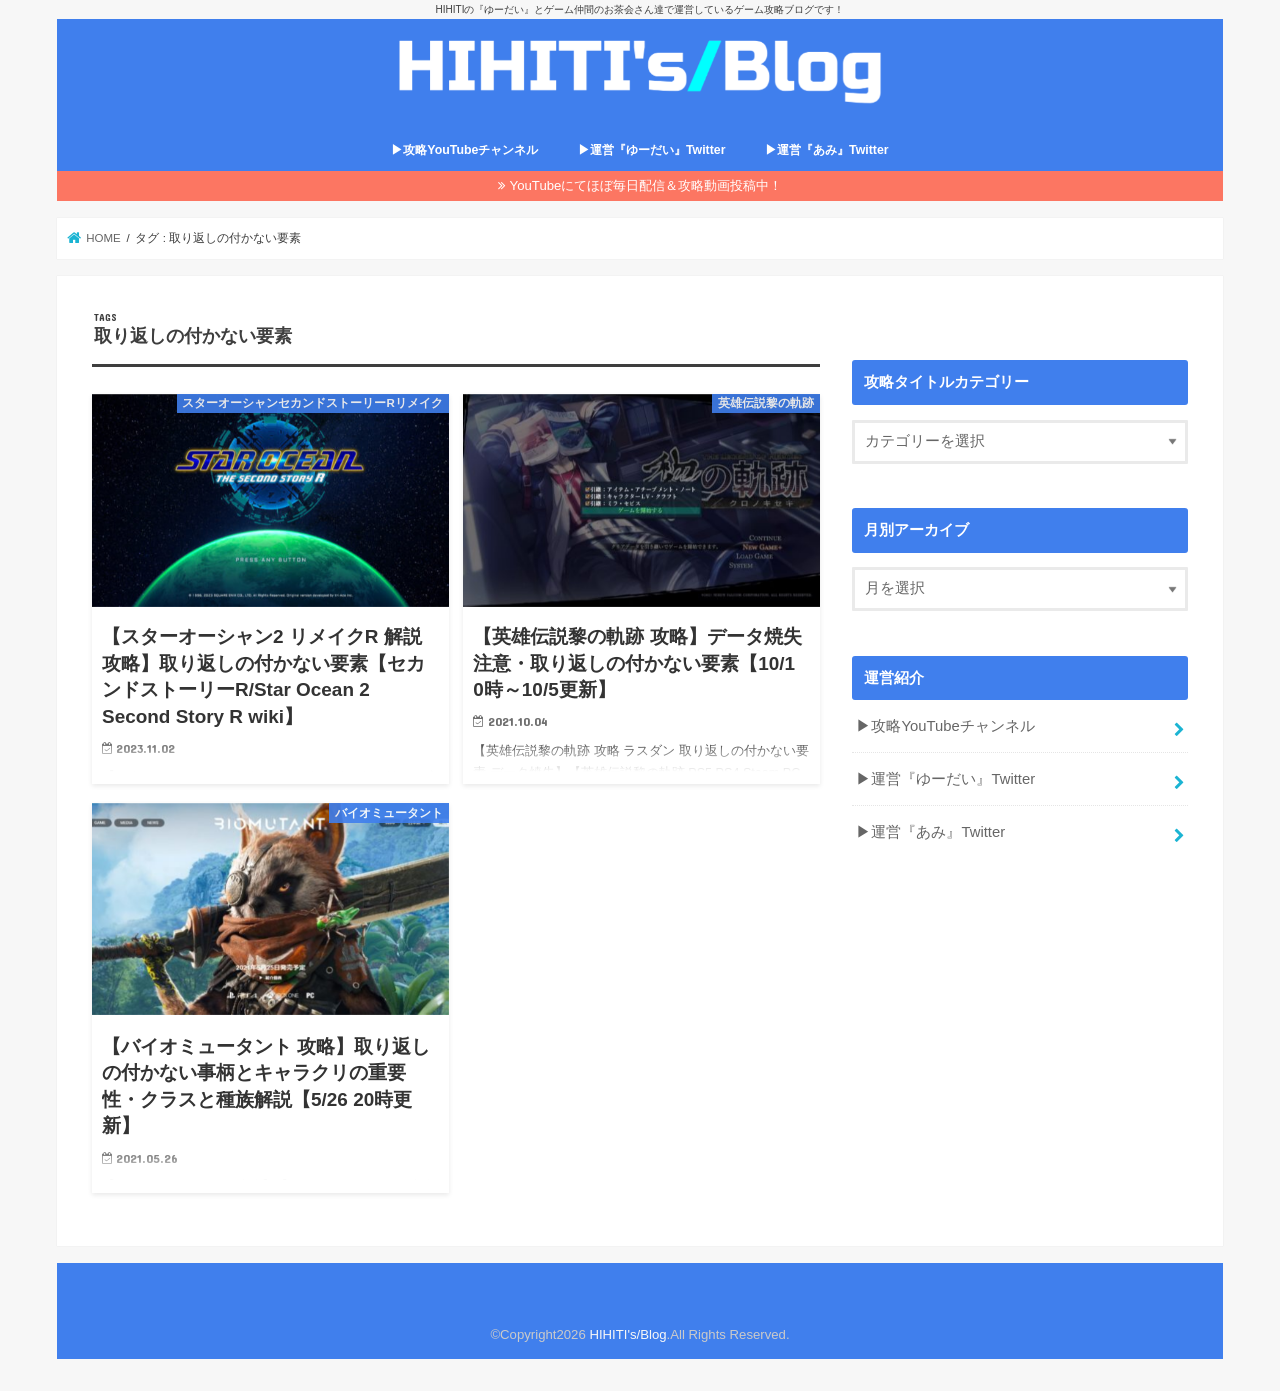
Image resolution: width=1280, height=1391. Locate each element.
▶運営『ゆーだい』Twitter (652, 150)
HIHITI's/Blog (627, 1334)
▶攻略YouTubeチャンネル (464, 150)
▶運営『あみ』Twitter (827, 150)
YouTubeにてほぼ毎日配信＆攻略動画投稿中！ (646, 185)
